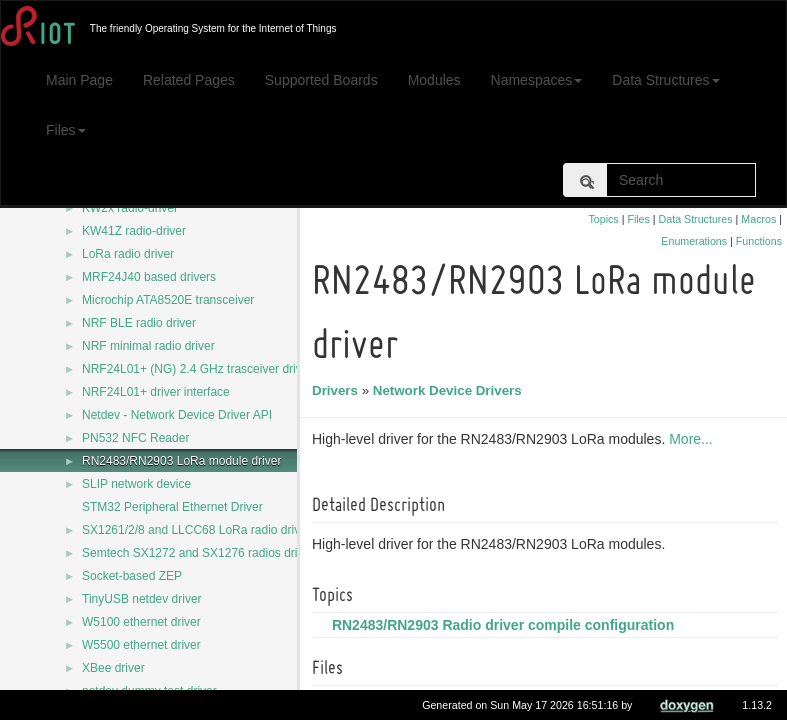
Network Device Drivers (450, 390)
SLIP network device (136, 484)
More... (694, 439)
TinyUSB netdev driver (142, 599)
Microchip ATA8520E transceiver (168, 300)
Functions (759, 241)
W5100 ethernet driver (141, 622)
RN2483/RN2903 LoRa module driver (181, 461)
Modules (434, 80)
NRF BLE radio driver (139, 323)
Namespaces (537, 80)
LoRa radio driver (128, 254)
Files (66, 130)
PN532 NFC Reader (135, 438)
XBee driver (113, 668)
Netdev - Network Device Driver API (177, 415)
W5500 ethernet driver (141, 645)
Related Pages (189, 80)
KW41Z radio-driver (134, 231)
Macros (758, 219)
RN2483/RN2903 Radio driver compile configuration (506, 625)
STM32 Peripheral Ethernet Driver (172, 507)
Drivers (338, 390)
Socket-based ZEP (132, 576)
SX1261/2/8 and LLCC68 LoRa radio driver (196, 530)
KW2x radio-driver (130, 208)
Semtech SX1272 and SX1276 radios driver (198, 553)
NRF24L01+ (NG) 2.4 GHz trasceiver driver (197, 369)
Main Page (79, 80)
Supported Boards (321, 80)
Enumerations (694, 241)
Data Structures (665, 80)
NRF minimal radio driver (148, 346)
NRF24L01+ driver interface (156, 392)
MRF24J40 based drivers (149, 277)
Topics (603, 219)
